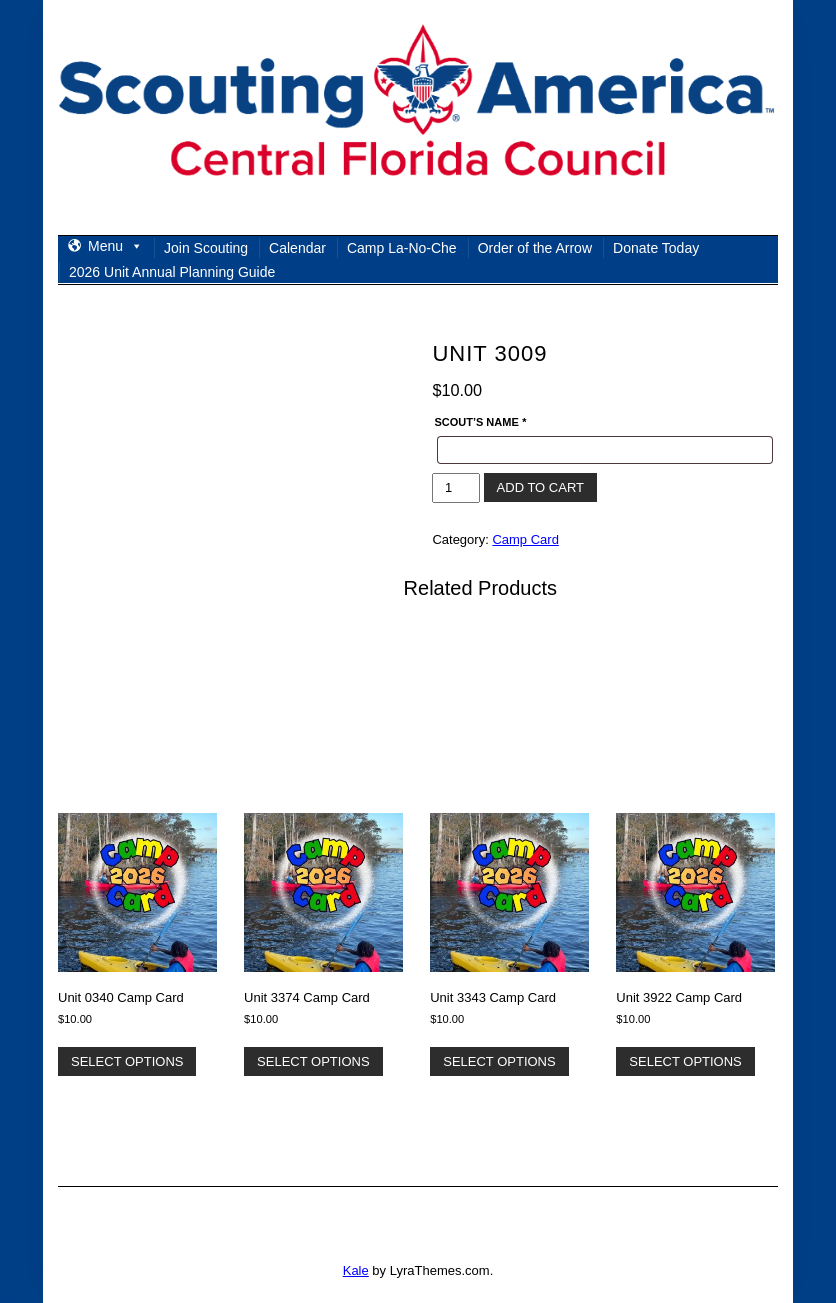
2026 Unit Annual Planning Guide (172, 272)
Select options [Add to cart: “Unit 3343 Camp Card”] (499, 1061)
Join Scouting (206, 248)
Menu (115, 246)
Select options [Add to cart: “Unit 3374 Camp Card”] (313, 1061)
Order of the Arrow (535, 248)
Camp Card (525, 539)
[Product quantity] (455, 488)
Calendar (297, 248)
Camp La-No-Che (402, 248)
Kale (356, 1270)
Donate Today (656, 248)
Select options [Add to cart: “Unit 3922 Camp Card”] (685, 1061)
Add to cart (540, 487)
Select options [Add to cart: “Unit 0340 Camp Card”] (127, 1061)
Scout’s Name (480, 422)
